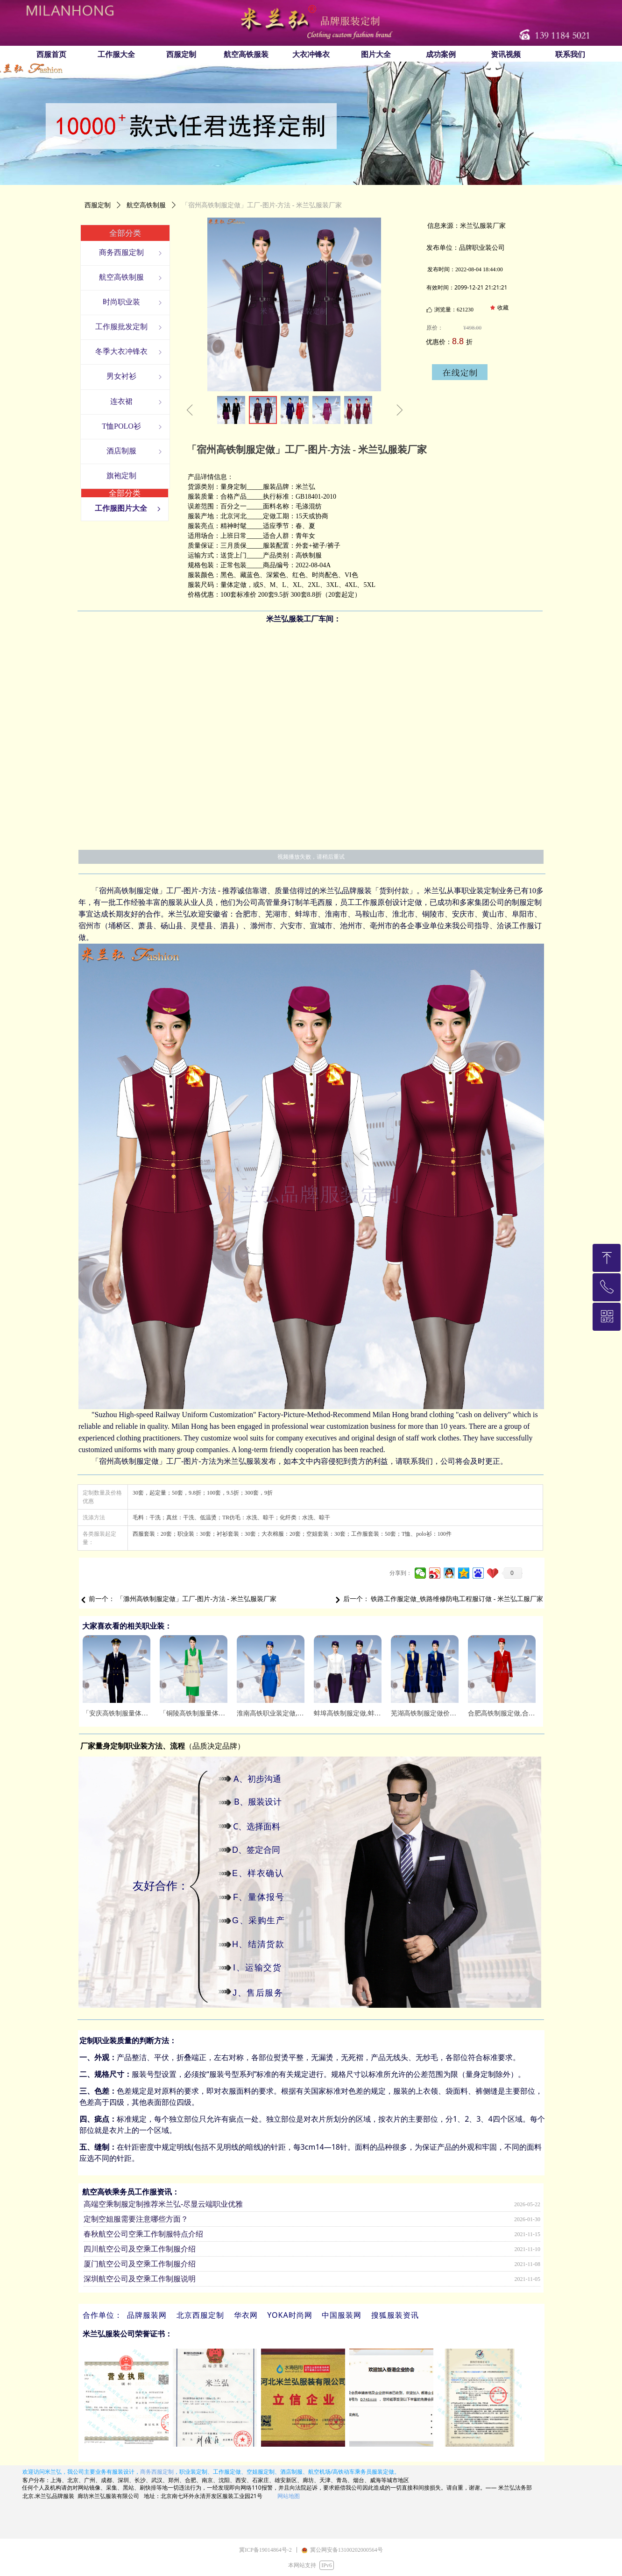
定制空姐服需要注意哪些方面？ (136, 2220)
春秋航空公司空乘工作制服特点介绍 (143, 2235)
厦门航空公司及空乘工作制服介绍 (140, 2265)
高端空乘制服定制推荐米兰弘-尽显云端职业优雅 (163, 2205)
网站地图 (288, 2496)
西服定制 (98, 205)
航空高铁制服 (146, 205)
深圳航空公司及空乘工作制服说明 (140, 2280)
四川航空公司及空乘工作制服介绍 (140, 2250)
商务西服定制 (157, 2472)
